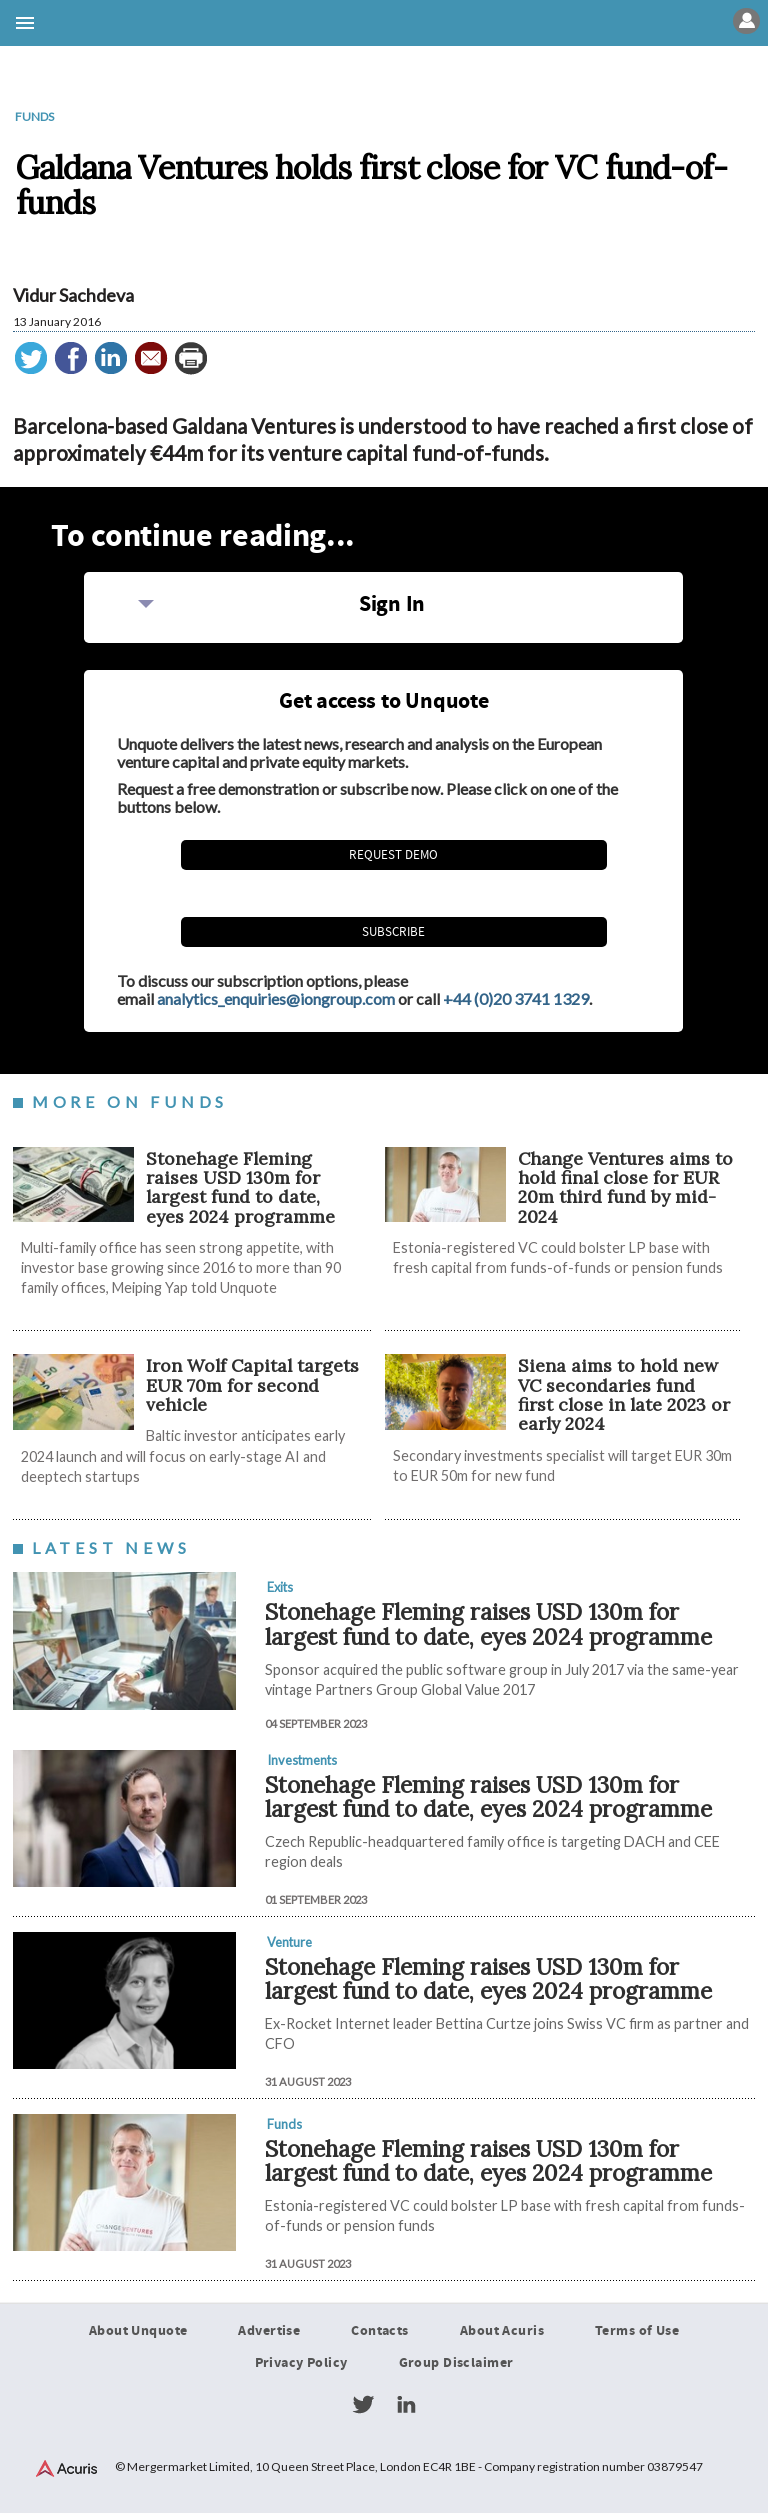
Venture (289, 1942)
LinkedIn (406, 2405)
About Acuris (502, 2331)
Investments (302, 1760)
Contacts (379, 2331)
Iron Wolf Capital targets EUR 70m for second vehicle (252, 1386)
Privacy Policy (301, 2363)
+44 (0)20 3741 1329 (516, 998)
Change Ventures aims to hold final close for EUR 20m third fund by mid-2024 (625, 1187)
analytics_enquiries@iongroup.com (276, 998)
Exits (280, 1587)
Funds (34, 116)
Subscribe (393, 932)
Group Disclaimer (456, 2363)
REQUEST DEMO (393, 855)
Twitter (363, 2405)
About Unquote (138, 2331)
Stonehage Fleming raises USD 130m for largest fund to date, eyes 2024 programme (240, 1187)
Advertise (269, 2331)
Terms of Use (637, 2331)
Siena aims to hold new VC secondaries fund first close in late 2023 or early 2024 (624, 1395)
